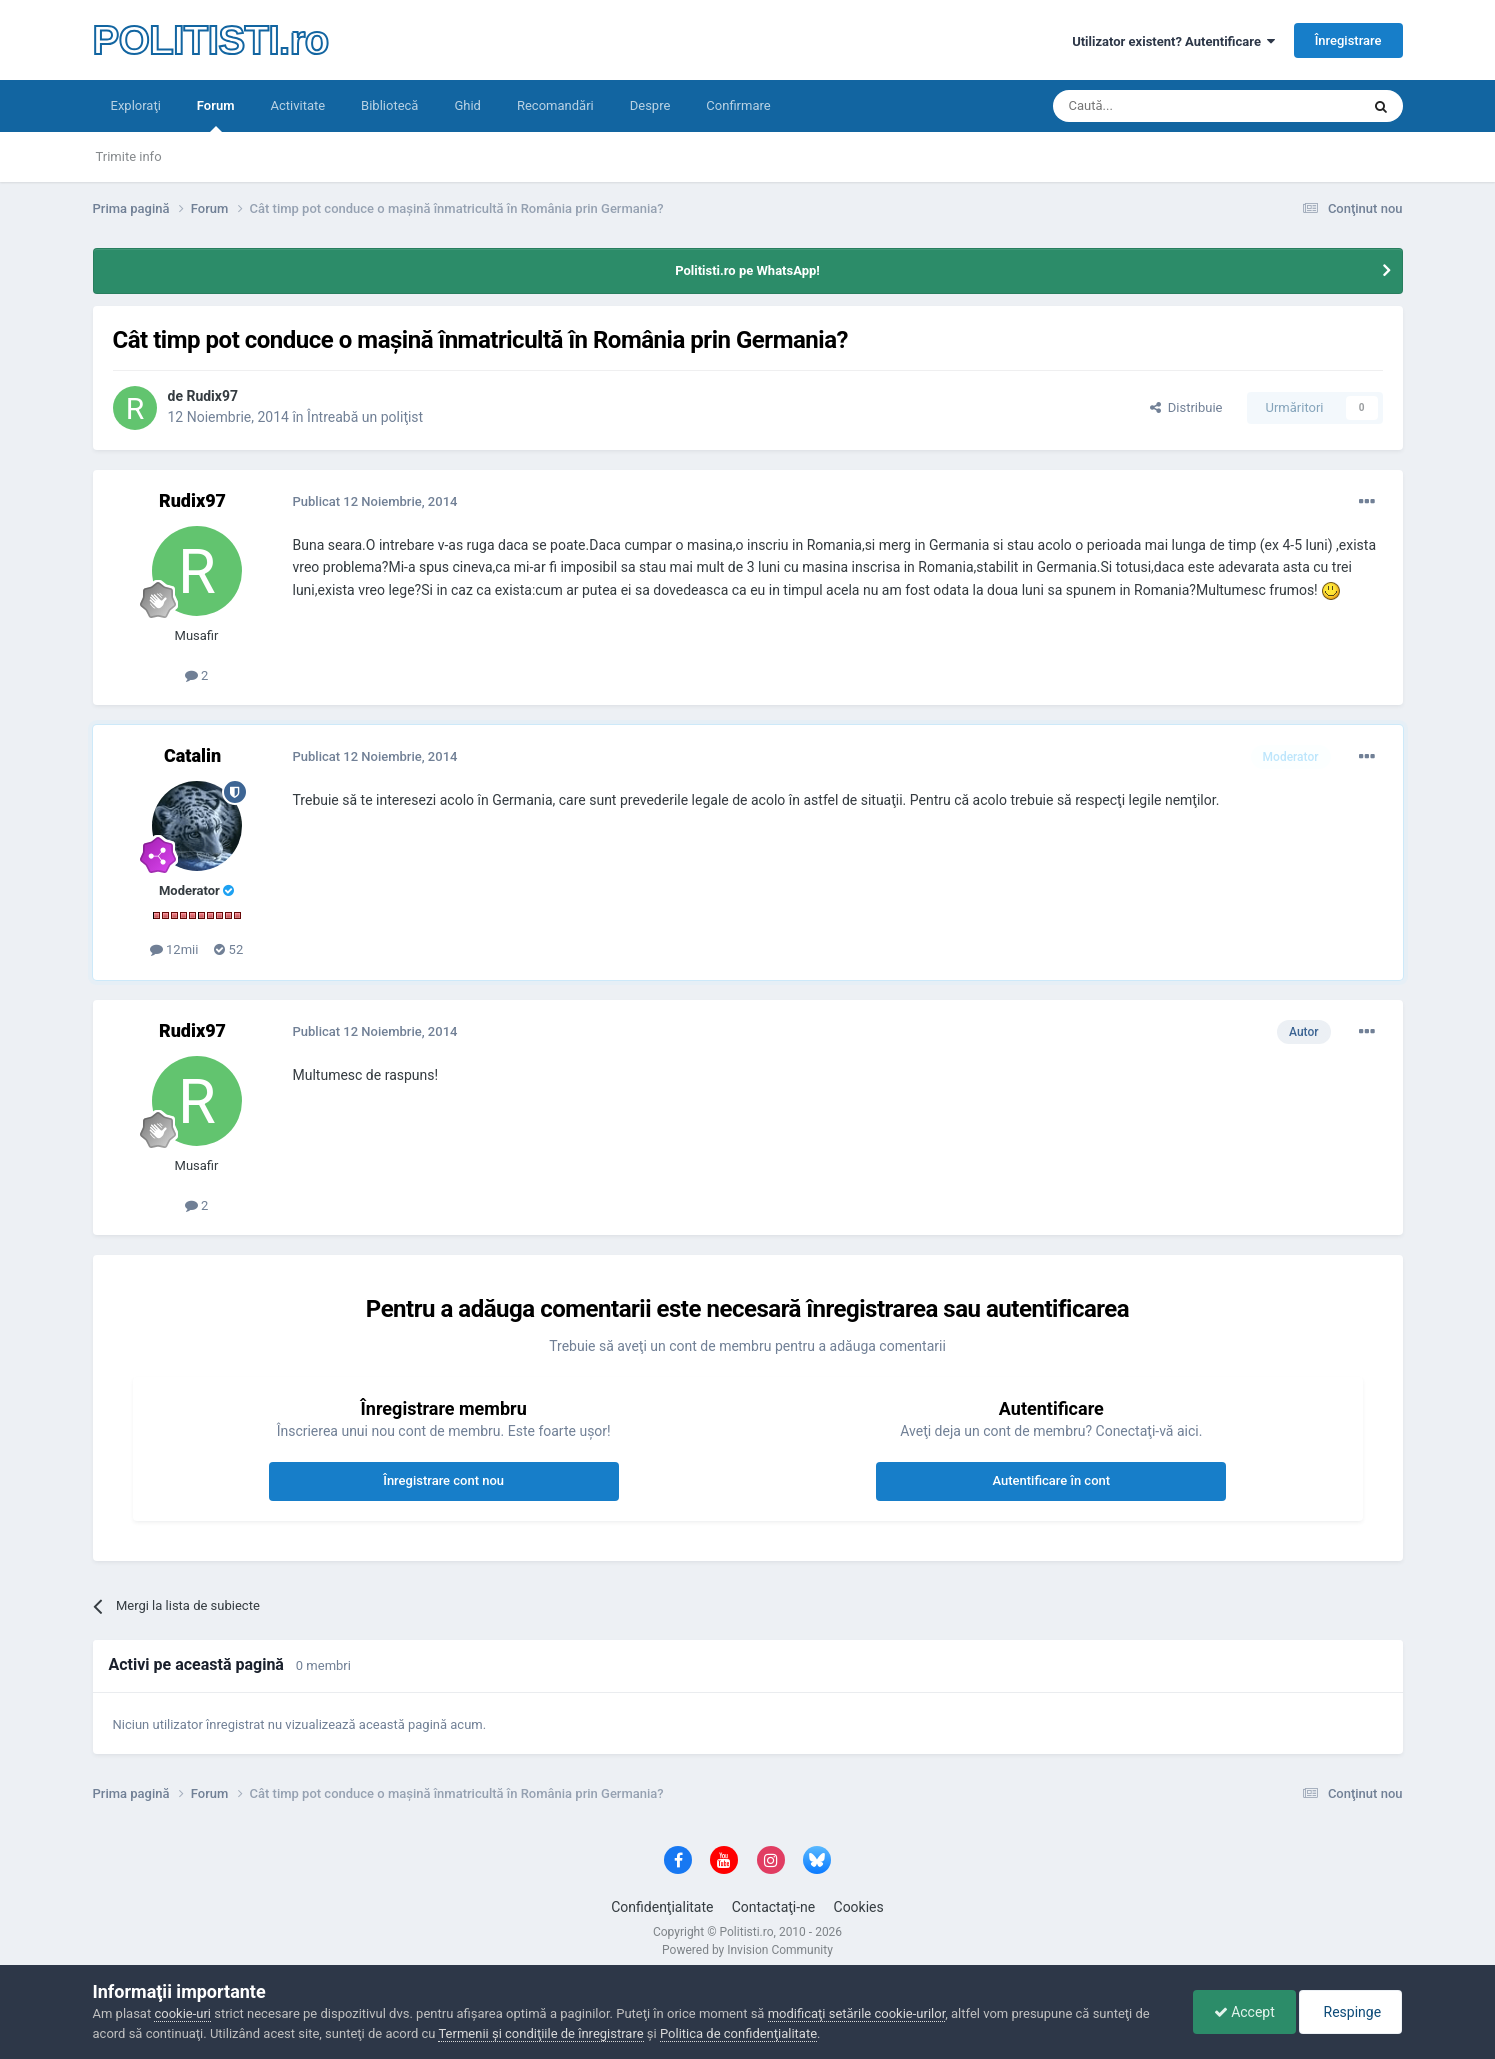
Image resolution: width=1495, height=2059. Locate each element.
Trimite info (129, 156)
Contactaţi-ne (774, 1907)
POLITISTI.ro (211, 40)
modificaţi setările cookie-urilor (857, 2013)
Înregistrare (1348, 40)
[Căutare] (1150, 106)
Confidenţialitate (662, 1907)
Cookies (859, 1907)
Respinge (1350, 2012)
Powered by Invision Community (747, 1950)
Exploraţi (136, 105)
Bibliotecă (389, 105)
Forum (216, 115)
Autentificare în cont (1051, 1480)
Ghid (467, 105)
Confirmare (738, 105)
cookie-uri (182, 2013)
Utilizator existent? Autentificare (1173, 41)
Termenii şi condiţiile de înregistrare (540, 2033)
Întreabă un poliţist (365, 417)
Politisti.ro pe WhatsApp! (747, 270)
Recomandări (555, 105)
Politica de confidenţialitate (738, 2033)
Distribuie (1186, 407)
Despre (650, 105)
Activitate (297, 105)
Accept (1244, 2012)
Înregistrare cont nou (443, 1480)
